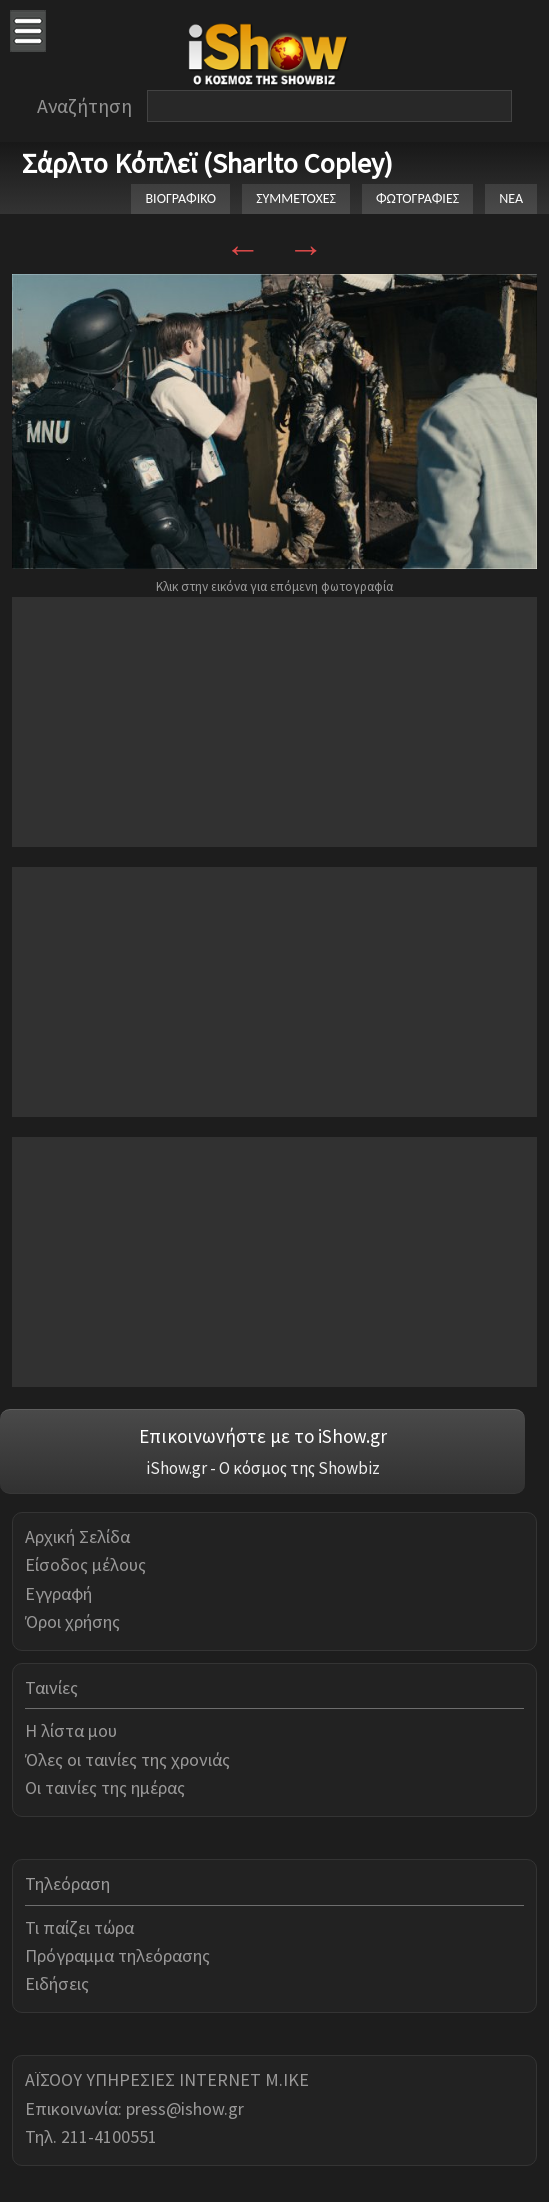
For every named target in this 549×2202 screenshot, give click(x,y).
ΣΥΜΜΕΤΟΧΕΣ (296, 198)
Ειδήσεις (57, 1983)
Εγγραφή (58, 1593)
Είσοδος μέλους (85, 1564)
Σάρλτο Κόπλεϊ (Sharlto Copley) (207, 163)
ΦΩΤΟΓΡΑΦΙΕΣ (417, 198)
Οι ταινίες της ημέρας (105, 1787)
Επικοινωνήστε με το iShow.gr (263, 1436)
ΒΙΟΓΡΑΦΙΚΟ (180, 198)
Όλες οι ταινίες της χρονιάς (127, 1759)
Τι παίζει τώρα (79, 1927)
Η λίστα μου (71, 1730)
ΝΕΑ (511, 198)
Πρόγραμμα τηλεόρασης (117, 1955)
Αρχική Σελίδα (77, 1536)
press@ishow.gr (185, 2108)
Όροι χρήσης (72, 1621)
